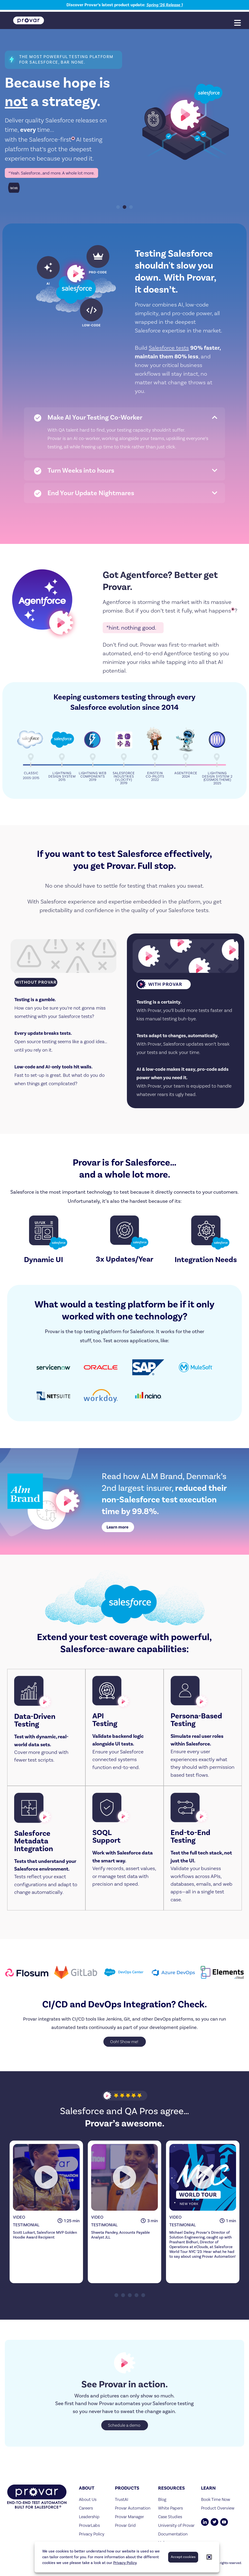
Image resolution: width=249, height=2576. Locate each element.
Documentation (173, 2533)
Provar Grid (125, 2525)
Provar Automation (132, 2507)
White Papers (170, 2507)
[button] (209, 2557)
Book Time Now (215, 2499)
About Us (87, 2499)
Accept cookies (183, 2557)
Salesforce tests (169, 347)
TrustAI (121, 2499)
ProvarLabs (89, 2525)
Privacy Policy (124, 2562)
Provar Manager (129, 2516)
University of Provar (176, 2525)
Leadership (89, 2516)
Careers (86, 2507)
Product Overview (217, 2507)
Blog (162, 2499)
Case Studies (170, 2516)
